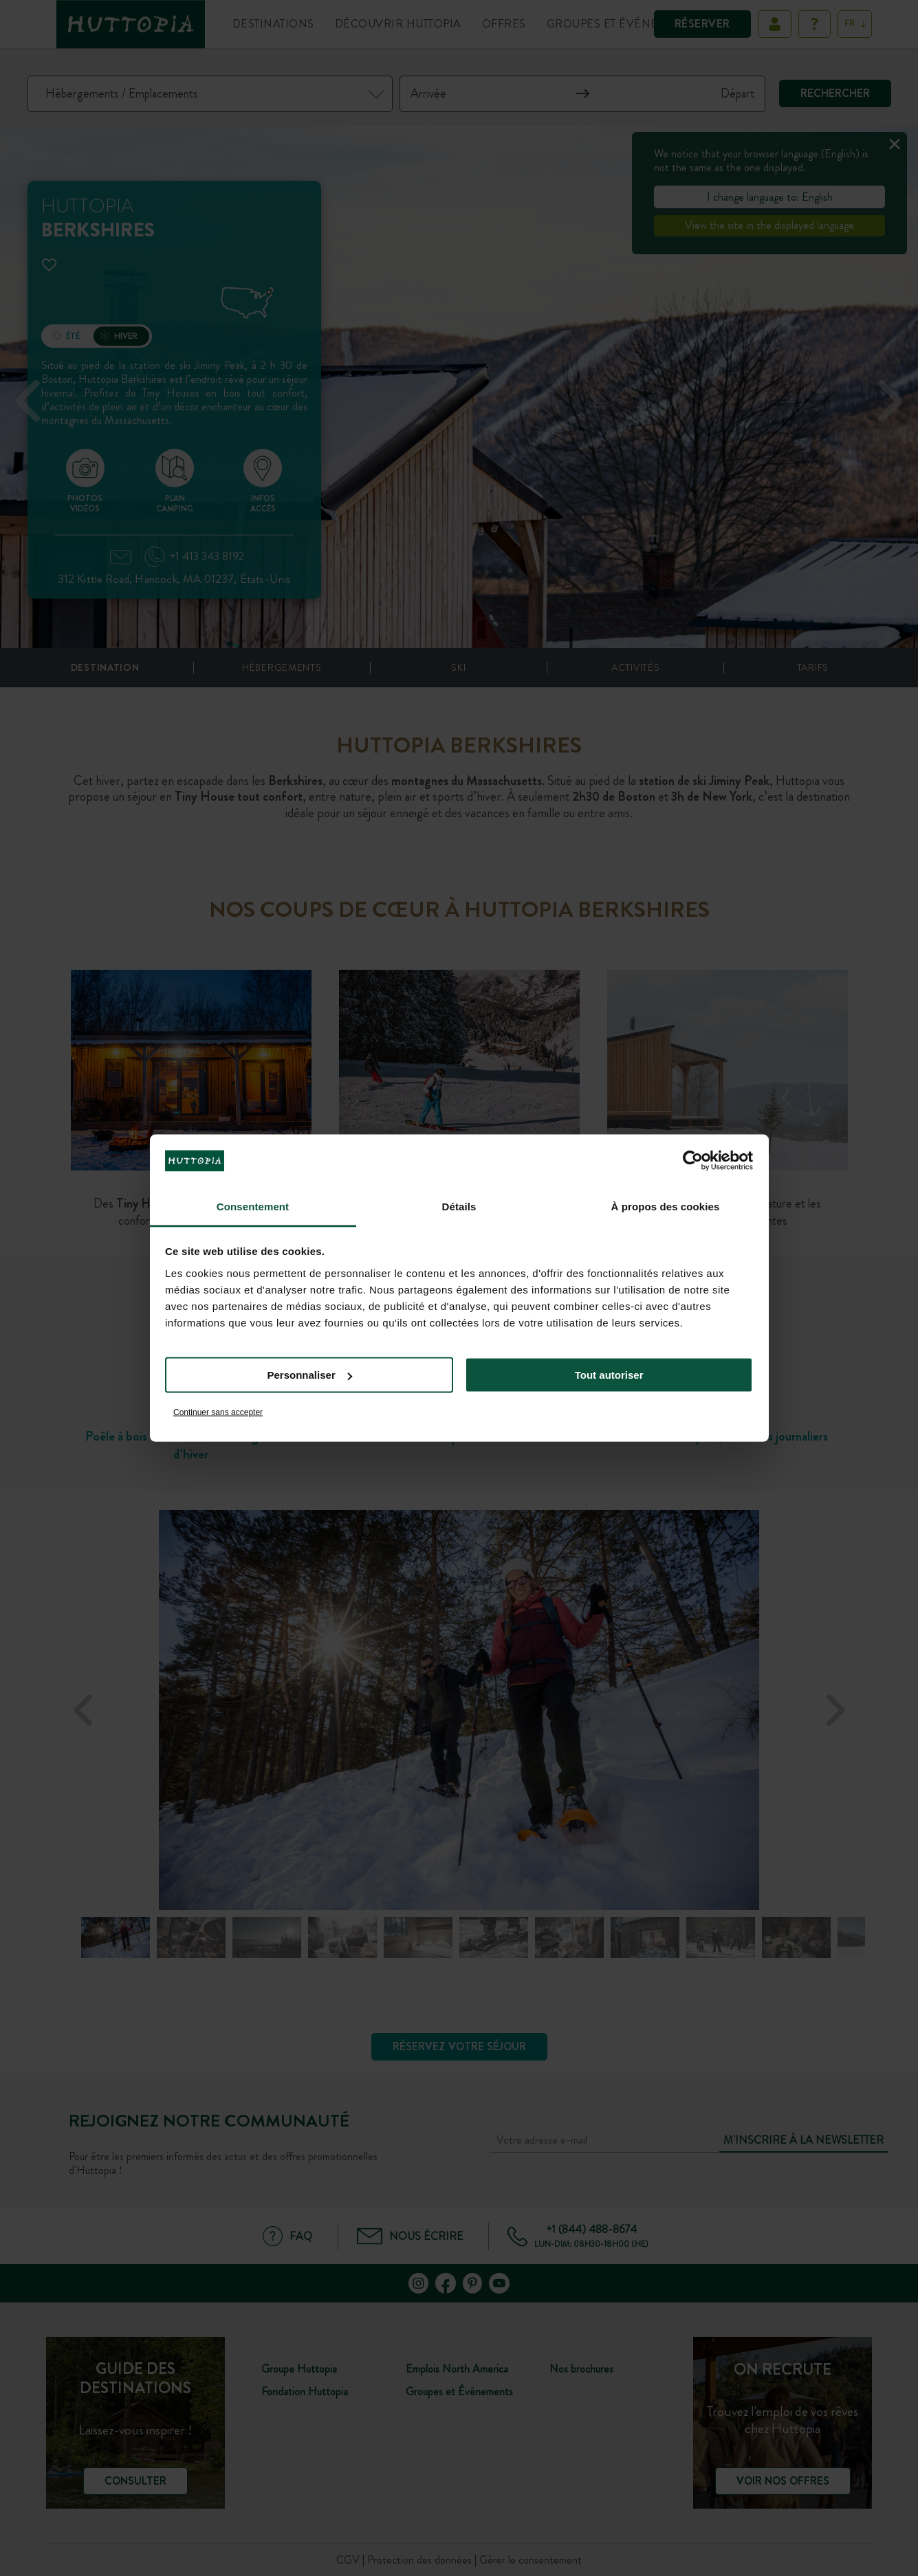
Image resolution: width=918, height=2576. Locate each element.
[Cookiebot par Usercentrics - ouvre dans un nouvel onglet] (693, 1161)
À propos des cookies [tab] (665, 1206)
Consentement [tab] (253, 1206)
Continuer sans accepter (218, 1412)
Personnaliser (309, 1375)
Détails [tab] (459, 1206)
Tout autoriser (609, 1375)
